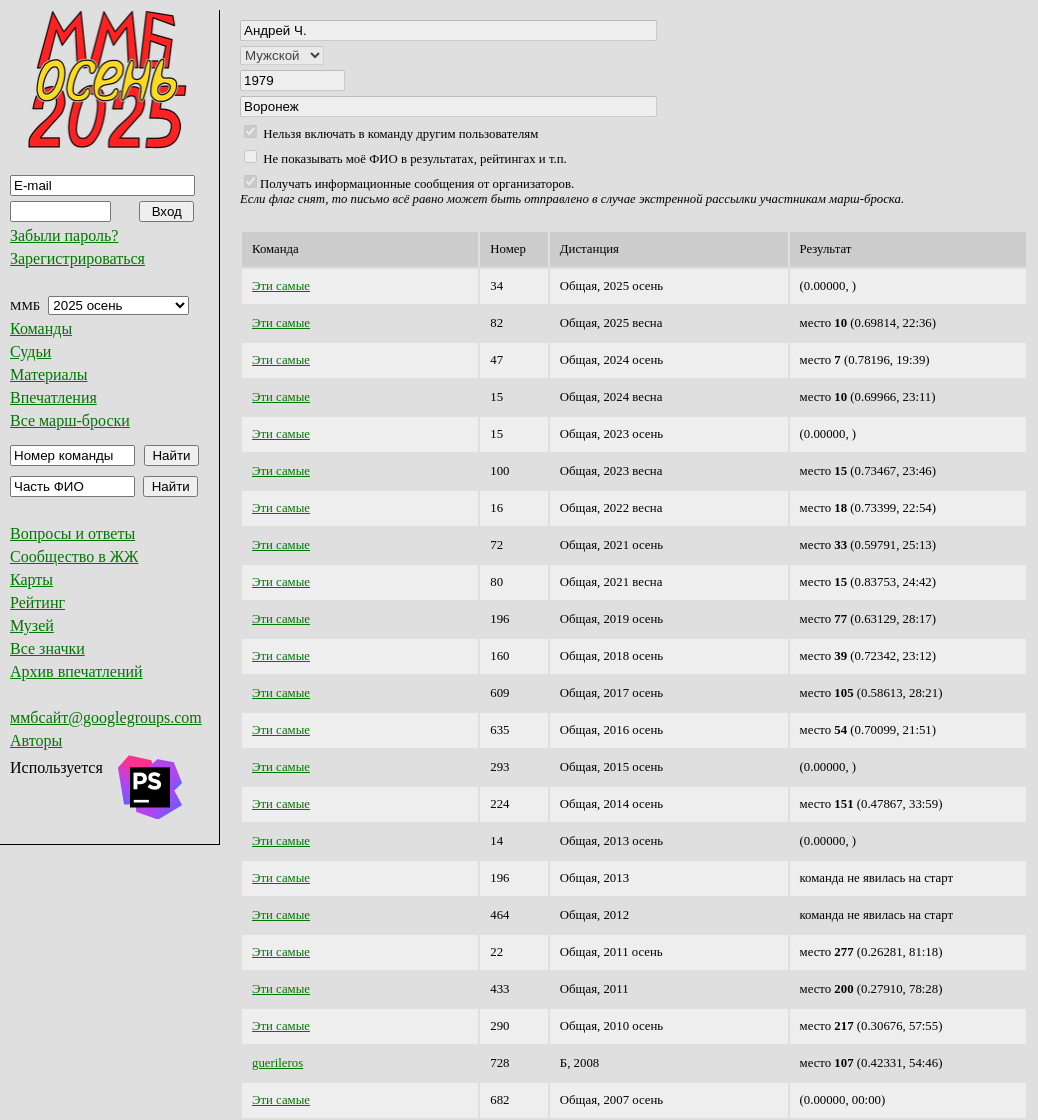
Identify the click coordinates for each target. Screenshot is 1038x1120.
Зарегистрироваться (77, 258)
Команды (41, 328)
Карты (31, 579)
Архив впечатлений (76, 671)
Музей (32, 625)
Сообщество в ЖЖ (74, 556)
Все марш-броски (70, 420)
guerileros (277, 1063)
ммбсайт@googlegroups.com (106, 717)
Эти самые (281, 286)
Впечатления (53, 397)
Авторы (36, 740)
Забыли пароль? (64, 235)
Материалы (49, 374)
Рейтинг (37, 602)
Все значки (47, 648)
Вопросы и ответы (72, 533)
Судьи (30, 351)
